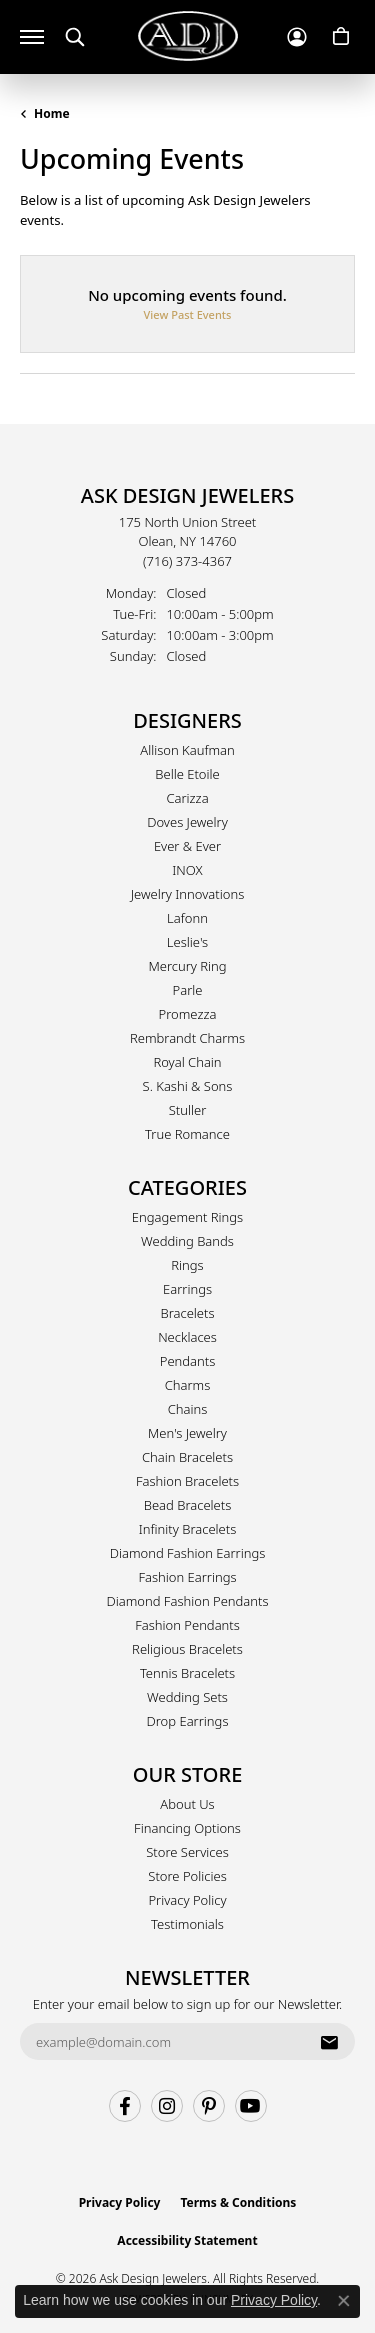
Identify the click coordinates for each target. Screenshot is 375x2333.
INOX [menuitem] (187, 870)
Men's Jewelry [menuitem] (187, 1433)
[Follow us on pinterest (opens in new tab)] (209, 2106)
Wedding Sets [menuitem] (187, 1697)
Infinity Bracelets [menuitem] (188, 1529)
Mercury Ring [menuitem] (187, 966)
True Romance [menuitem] (187, 1134)
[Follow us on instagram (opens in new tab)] (167, 2106)
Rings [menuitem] (187, 1265)
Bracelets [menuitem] (187, 1313)
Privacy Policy (187, 1900)
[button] (75, 37)
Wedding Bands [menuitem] (187, 1241)
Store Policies (187, 1876)
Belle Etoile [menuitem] (187, 774)
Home (52, 113)
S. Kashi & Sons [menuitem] (188, 1086)
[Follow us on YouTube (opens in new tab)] (251, 2106)
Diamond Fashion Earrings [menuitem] (188, 1553)
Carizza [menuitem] (187, 798)
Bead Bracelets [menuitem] (188, 1505)
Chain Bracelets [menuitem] (187, 1457)
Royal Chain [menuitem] (187, 1062)
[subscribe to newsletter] (329, 2042)
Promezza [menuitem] (188, 1014)
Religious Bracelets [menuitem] (187, 1649)
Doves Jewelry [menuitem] (187, 822)
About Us (187, 1804)
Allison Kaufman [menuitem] (187, 750)
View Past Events (188, 314)
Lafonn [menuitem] (187, 918)
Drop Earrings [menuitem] (188, 1721)
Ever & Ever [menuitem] (187, 846)
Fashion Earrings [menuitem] (187, 1577)
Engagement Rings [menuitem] (187, 1217)
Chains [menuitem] (188, 1409)
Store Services (187, 1852)
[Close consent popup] (344, 2301)
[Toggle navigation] (32, 37)
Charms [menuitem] (188, 1385)
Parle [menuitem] (188, 990)
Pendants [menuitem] (188, 1361)
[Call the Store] (187, 561)
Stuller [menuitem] (188, 1110)
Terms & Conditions (238, 2202)
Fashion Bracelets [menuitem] (187, 1481)
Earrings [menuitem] (187, 1289)
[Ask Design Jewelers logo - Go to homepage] (188, 36)
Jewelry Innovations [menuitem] (187, 894)
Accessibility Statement (187, 2240)
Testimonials (187, 1924)
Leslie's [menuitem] (187, 942)
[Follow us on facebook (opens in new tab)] (125, 2106)
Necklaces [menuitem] (187, 1337)
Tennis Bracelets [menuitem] (187, 1673)
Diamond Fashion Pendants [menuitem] (187, 1601)
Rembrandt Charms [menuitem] (187, 1038)
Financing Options (187, 1828)
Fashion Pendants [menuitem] (187, 1625)
